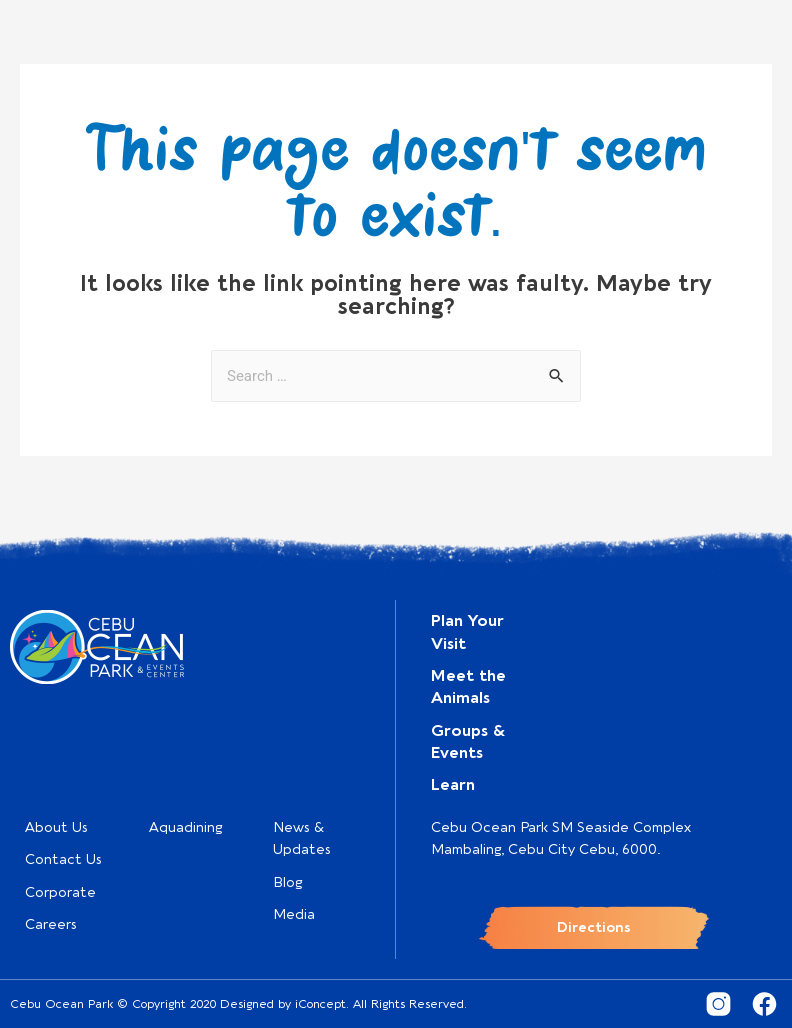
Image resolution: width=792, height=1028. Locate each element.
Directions (594, 927)
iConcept (320, 1004)
